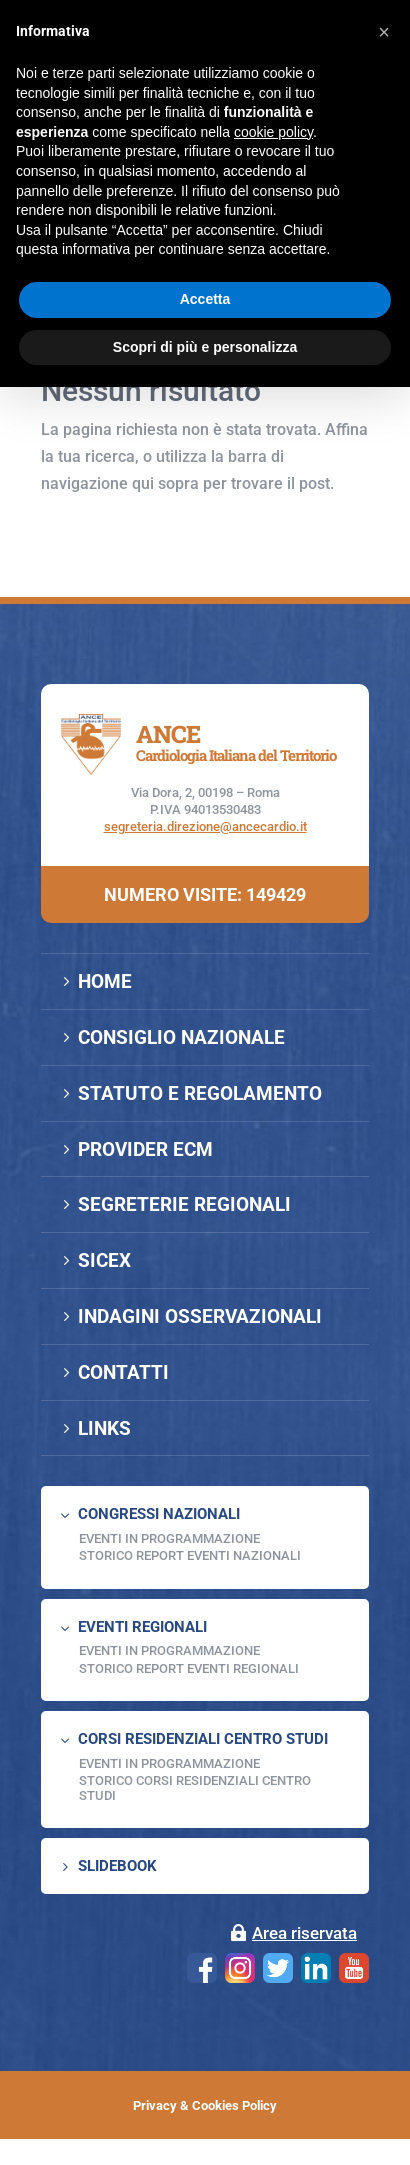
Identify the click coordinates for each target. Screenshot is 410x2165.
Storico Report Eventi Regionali (189, 1668)
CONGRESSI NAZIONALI (159, 1514)
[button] (384, 32)
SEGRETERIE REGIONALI (184, 1204)
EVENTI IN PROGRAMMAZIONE (169, 1538)
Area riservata (304, 1933)
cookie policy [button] (273, 132)
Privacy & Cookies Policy (205, 2105)
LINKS (104, 1428)
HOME (105, 981)
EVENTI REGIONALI (142, 1627)
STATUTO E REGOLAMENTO (200, 1093)
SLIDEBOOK (117, 1866)
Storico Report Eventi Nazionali (190, 1555)
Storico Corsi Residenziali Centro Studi (195, 1787)
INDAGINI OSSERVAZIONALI (200, 1316)
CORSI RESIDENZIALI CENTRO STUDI (203, 1739)
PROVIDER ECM (145, 1149)
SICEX (104, 1260)
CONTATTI (123, 1372)
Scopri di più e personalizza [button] (205, 347)
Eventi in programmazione (169, 1763)
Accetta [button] (205, 299)
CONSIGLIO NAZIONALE (181, 1037)
